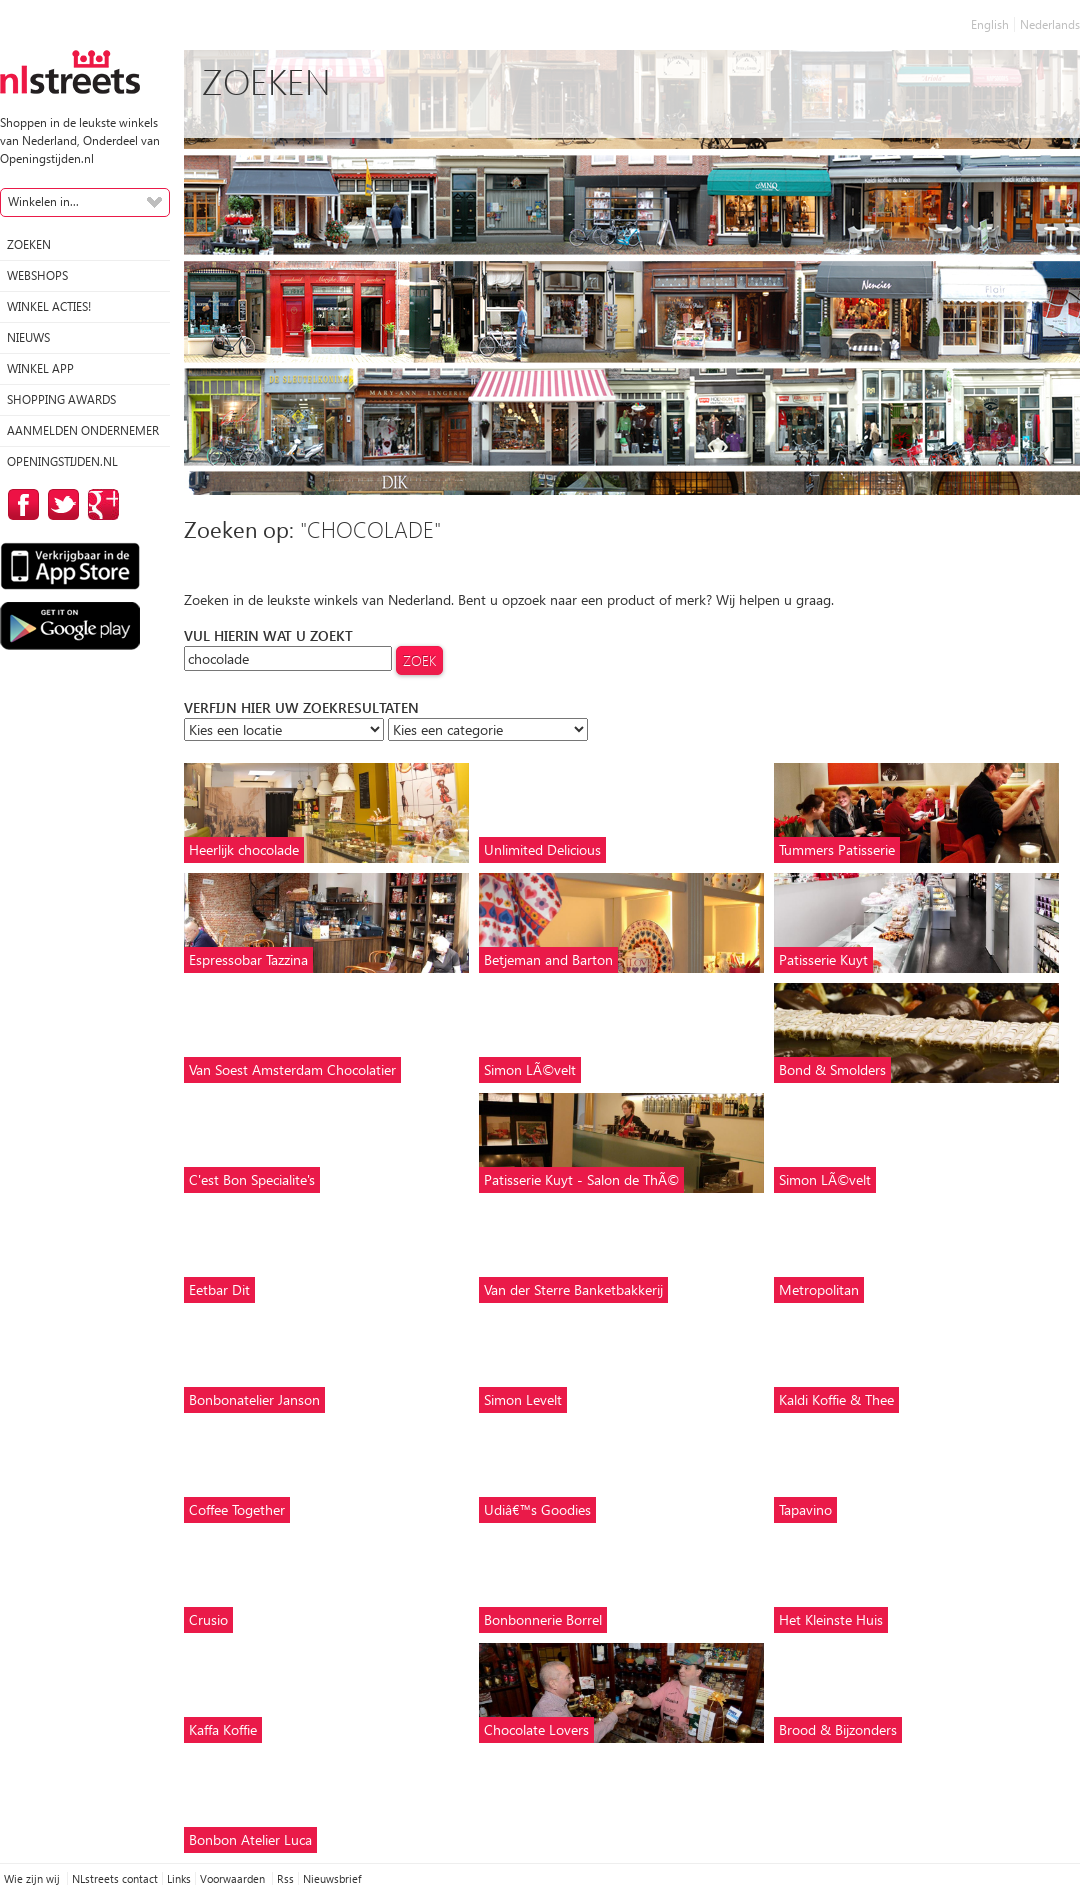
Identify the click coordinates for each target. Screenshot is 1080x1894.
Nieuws (28, 337)
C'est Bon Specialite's (252, 1179)
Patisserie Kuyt (823, 959)
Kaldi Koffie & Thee (836, 1399)
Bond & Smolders (832, 1069)
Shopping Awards (61, 399)
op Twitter (60, 504)
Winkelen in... (43, 201)
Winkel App (40, 368)
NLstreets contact (115, 1878)
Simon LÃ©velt (530, 1069)
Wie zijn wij (33, 1878)
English (990, 24)
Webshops (37, 275)
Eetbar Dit (219, 1289)
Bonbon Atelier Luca (250, 1839)
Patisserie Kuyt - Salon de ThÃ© (581, 1179)
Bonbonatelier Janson (254, 1399)
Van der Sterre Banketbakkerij (573, 1289)
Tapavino (805, 1509)
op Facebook (20, 504)
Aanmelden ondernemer (83, 430)
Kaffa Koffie (223, 1729)
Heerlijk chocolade (244, 849)
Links (179, 1878)
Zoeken (29, 244)
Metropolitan (819, 1289)
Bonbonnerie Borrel (543, 1619)
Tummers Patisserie (837, 849)
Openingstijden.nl (62, 461)
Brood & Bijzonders (838, 1729)
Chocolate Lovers (536, 1729)
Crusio (208, 1619)
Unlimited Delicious (542, 849)
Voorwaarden (234, 1878)
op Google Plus (100, 504)
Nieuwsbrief (332, 1878)
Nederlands (1050, 24)
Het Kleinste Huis (831, 1619)
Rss (285, 1878)
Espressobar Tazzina (248, 959)
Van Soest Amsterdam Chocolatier (292, 1069)
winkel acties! (49, 306)
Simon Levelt (523, 1399)
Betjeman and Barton (548, 959)
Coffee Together (237, 1509)
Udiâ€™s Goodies (537, 1509)
